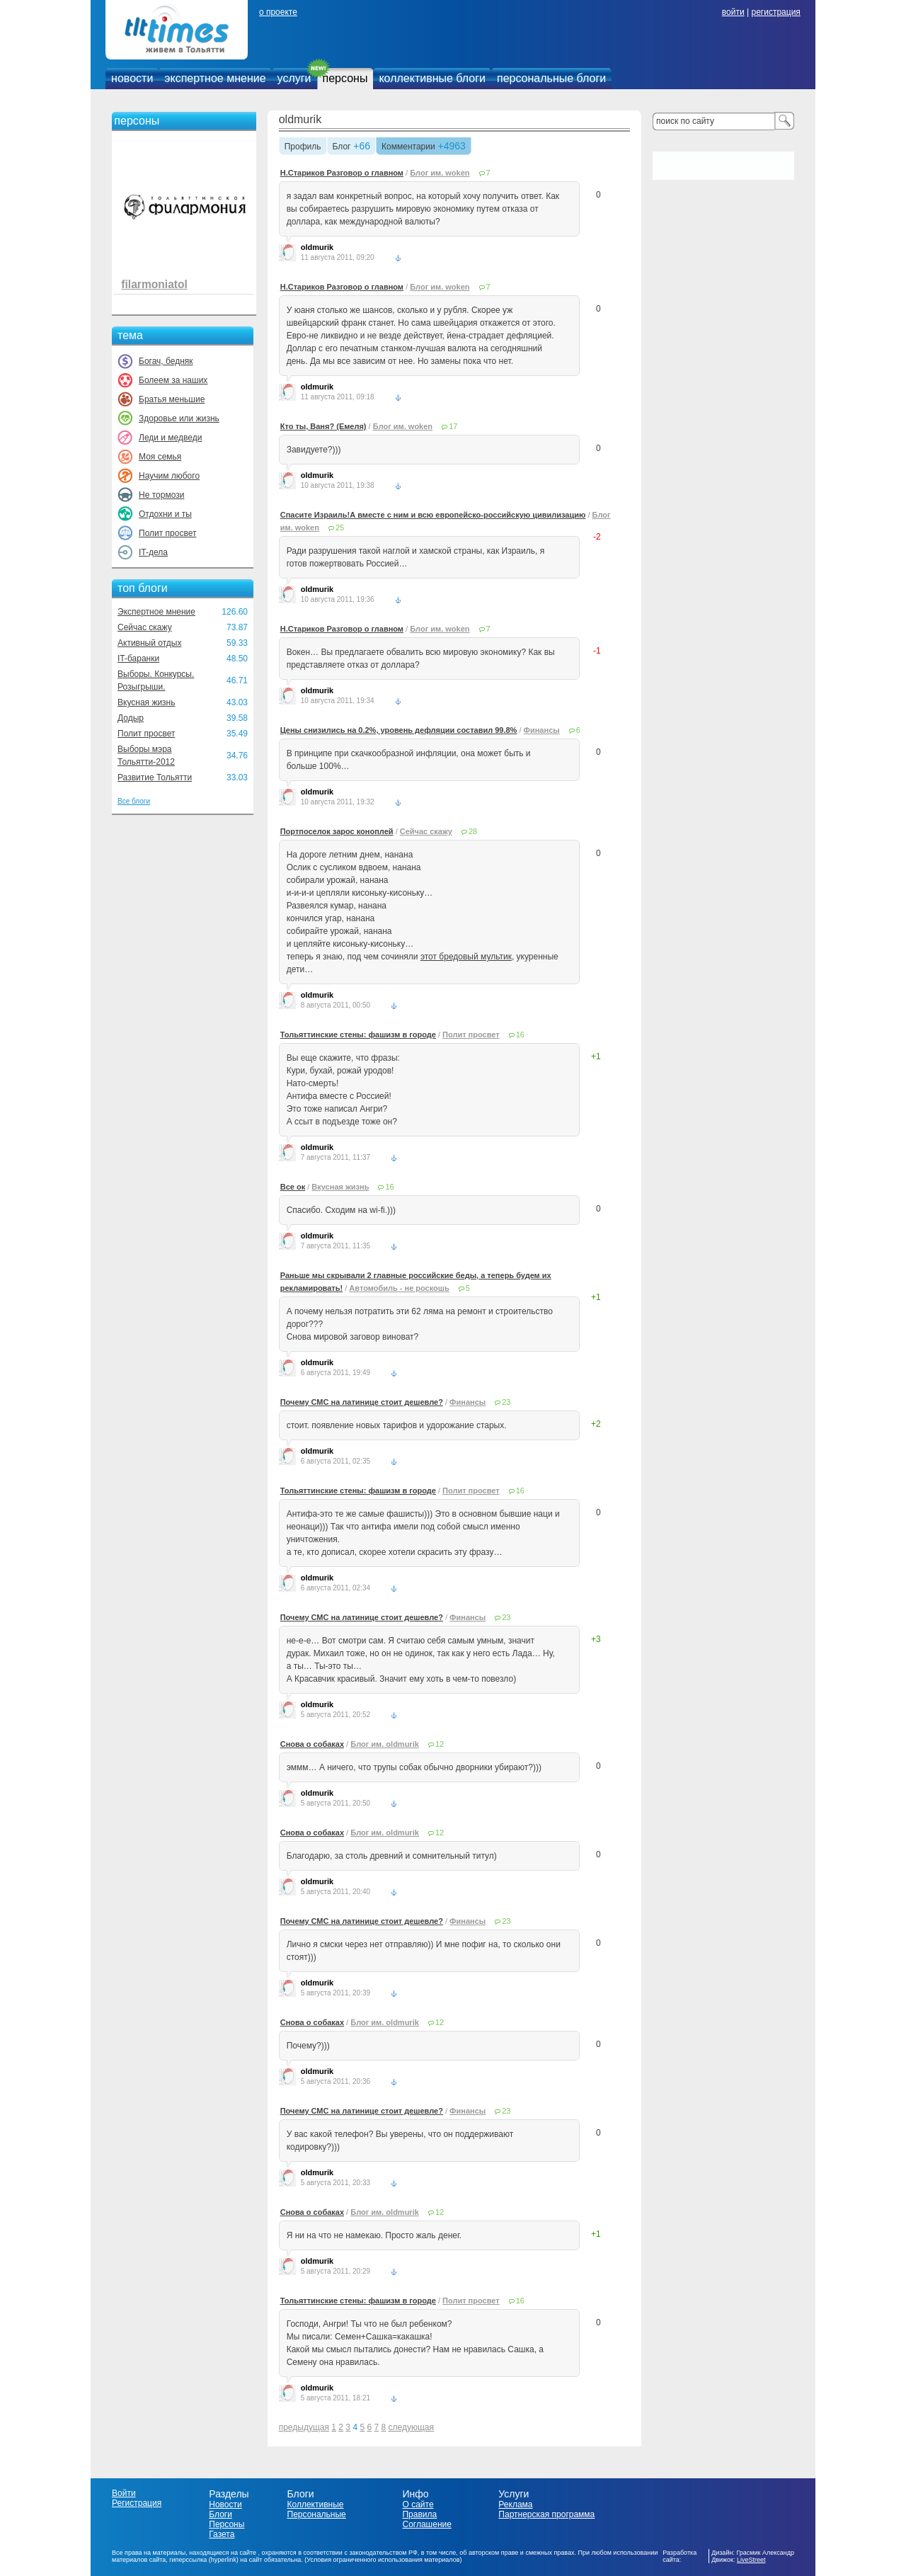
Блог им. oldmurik (384, 1744)
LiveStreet (751, 2559)
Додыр (130, 718)
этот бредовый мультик (466, 957)
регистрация (775, 12)
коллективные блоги (432, 78)
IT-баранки (138, 658)
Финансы (542, 730)
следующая (411, 2427)
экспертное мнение (214, 78)
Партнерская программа (546, 2514)
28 (473, 831)
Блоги (220, 2514)
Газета (221, 2534)
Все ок (292, 1186)
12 (439, 1744)
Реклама (515, 2504)
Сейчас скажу (144, 627)
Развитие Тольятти (154, 777)
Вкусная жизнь (146, 702)
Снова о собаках (312, 1744)
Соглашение (426, 2524)
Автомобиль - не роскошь (399, 1288)
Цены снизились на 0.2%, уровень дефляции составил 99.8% (398, 730)
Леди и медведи (170, 438)
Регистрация (136, 2503)
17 (453, 426)
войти (733, 12)
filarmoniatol (154, 284)
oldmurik (300, 119)
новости (132, 78)
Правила (419, 2514)
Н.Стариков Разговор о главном (341, 173)
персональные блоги (551, 78)
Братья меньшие (172, 399)
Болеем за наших (173, 380)
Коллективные (315, 2504)
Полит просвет (167, 533)
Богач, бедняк (166, 361)
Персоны (226, 2524)
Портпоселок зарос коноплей (337, 831)
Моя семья (160, 457)
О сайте (417, 2504)
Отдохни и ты (165, 514)
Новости (225, 2504)
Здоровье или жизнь (179, 418)
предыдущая (304, 2427)
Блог (342, 147)
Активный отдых (149, 643)
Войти (124, 2493)
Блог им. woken (439, 173)
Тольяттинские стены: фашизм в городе (358, 1034)
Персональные (316, 2514)
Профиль (303, 147)
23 (506, 1402)
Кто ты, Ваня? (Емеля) (323, 426)
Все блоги (133, 801)
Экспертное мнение (156, 612)
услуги (294, 78)
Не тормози (161, 495)
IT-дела (153, 552)
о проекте (278, 12)
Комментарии (408, 147)
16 (520, 1034)
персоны (345, 78)
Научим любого (169, 476)
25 (340, 527)
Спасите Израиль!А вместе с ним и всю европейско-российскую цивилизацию (433, 515)
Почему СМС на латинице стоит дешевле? (361, 1402)
